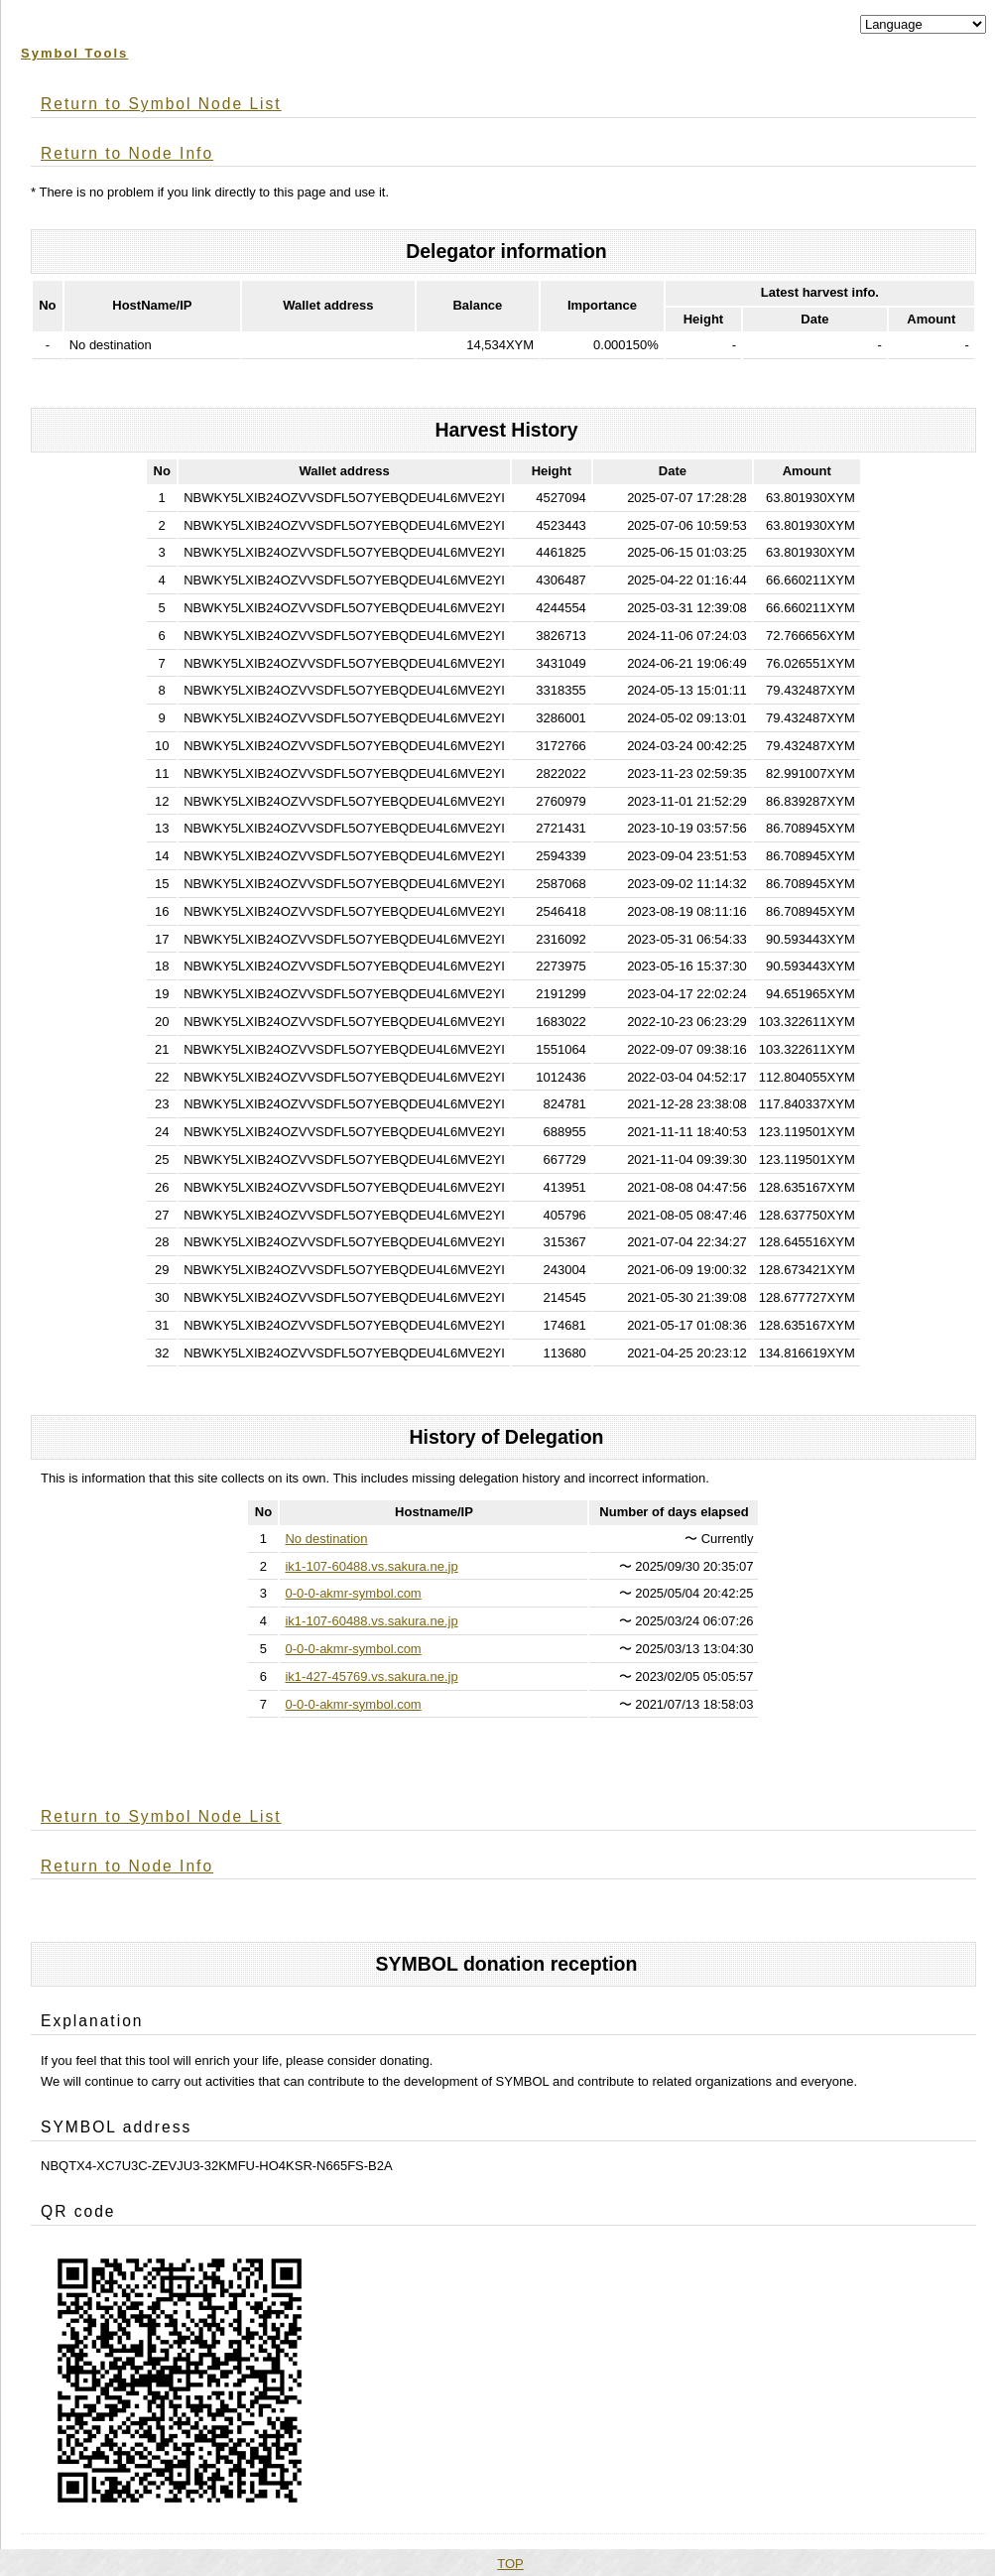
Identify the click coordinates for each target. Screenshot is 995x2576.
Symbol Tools (74, 53)
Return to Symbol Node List (161, 103)
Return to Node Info (127, 153)
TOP (510, 2563)
